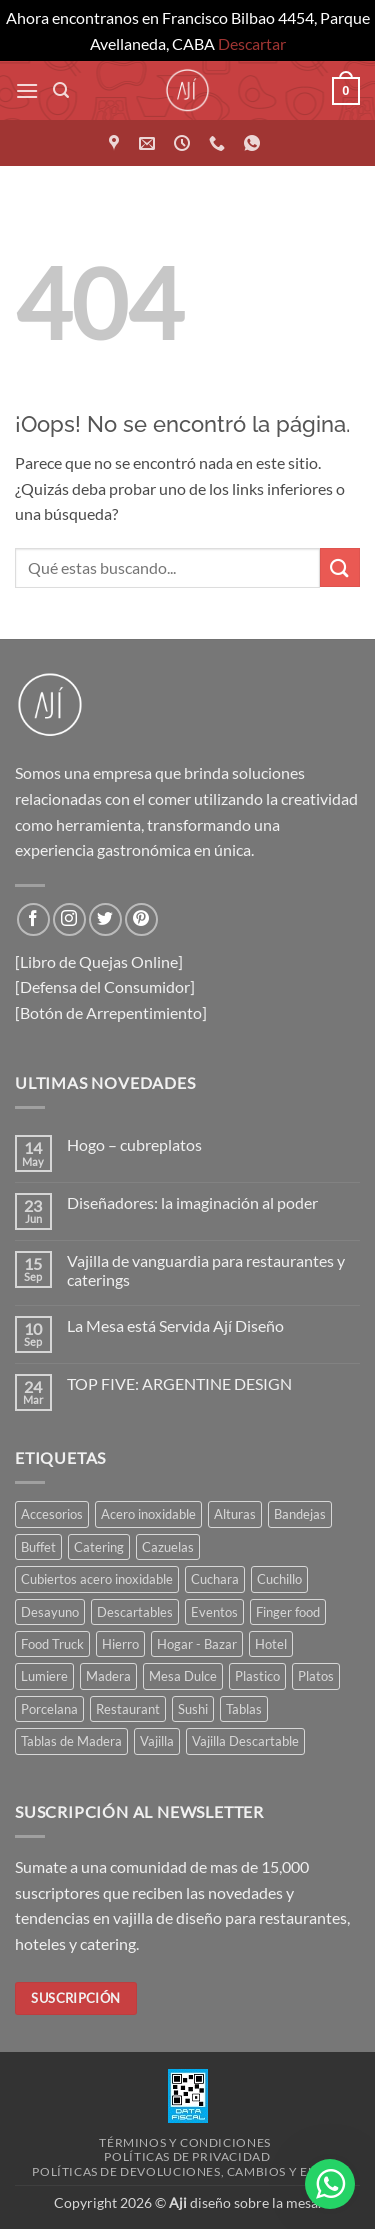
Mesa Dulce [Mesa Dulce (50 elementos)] (183, 1676)
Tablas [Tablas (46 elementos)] (244, 1709)
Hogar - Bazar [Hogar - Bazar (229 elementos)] (197, 1644)
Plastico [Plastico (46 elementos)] (257, 1676)
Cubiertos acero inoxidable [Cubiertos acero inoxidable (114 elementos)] (97, 1579)
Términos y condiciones (184, 2142)
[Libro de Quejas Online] (99, 961)
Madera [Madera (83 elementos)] (108, 1676)
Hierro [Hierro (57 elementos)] (120, 1644)
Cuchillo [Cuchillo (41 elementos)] (279, 1579)
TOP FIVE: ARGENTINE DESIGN (179, 1383)
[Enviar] (340, 567)
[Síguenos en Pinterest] (141, 919)
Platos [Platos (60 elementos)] (316, 1676)
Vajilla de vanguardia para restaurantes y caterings (206, 1270)
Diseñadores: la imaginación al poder (192, 1202)
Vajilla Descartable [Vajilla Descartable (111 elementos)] (245, 1741)
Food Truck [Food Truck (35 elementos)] (52, 1644)
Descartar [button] (252, 43)
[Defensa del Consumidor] (105, 986)
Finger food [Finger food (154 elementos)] (288, 1612)
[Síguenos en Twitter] (105, 919)
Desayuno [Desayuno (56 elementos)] (50, 1612)
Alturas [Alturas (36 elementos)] (235, 1514)
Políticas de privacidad (187, 2156)
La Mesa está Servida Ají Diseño (175, 1325)
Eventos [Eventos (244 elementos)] (214, 1612)
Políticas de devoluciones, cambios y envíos (189, 2171)
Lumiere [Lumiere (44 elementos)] (44, 1676)
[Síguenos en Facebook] (33, 919)
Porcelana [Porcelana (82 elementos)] (49, 1709)
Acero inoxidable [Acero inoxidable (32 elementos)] (148, 1514)
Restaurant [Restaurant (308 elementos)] (128, 1709)
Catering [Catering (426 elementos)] (99, 1547)
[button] (27, 90)
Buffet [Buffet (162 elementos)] (38, 1547)
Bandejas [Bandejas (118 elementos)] (300, 1514)
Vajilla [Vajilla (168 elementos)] (157, 1741)
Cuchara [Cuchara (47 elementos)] (215, 1579)
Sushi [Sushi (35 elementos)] (193, 1709)
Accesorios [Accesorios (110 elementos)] (52, 1514)
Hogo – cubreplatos (134, 1144)
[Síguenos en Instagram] (69, 919)
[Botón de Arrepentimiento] (111, 1012)
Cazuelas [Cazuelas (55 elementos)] (168, 1547)
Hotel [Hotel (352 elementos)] (271, 1644)
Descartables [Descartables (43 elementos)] (135, 1612)
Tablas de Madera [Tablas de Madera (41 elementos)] (71, 1741)
